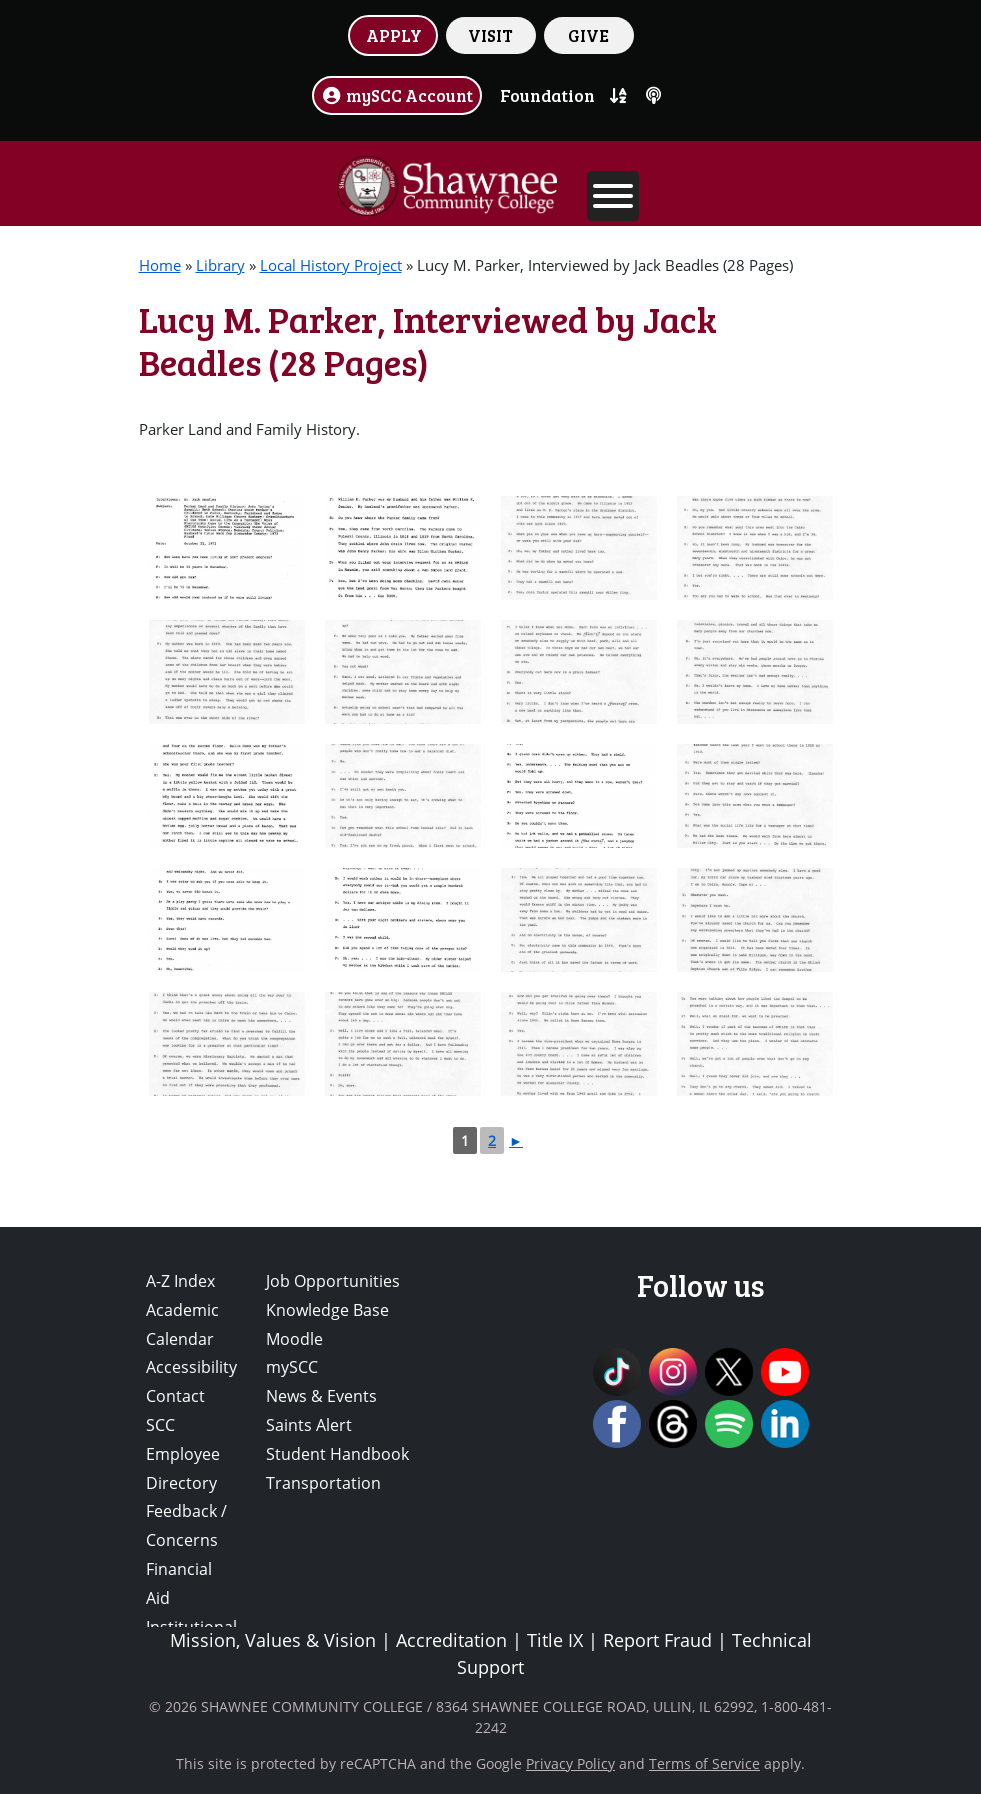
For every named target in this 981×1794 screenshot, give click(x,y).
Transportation (323, 1483)
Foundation (547, 95)
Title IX (555, 1640)
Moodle (294, 1339)
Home (160, 265)
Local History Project (331, 265)
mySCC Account (397, 95)
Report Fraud (657, 1640)
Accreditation (451, 1640)
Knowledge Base (327, 1310)
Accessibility (191, 1367)
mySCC (292, 1367)
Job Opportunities (333, 1281)
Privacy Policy (570, 1763)
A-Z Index (180, 1281)
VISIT (490, 35)
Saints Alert (309, 1425)
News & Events (321, 1396)
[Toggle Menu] (613, 196)
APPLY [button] (394, 35)
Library (220, 265)
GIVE (588, 35)
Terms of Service (704, 1763)
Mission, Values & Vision (273, 1640)
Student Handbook (337, 1454)
